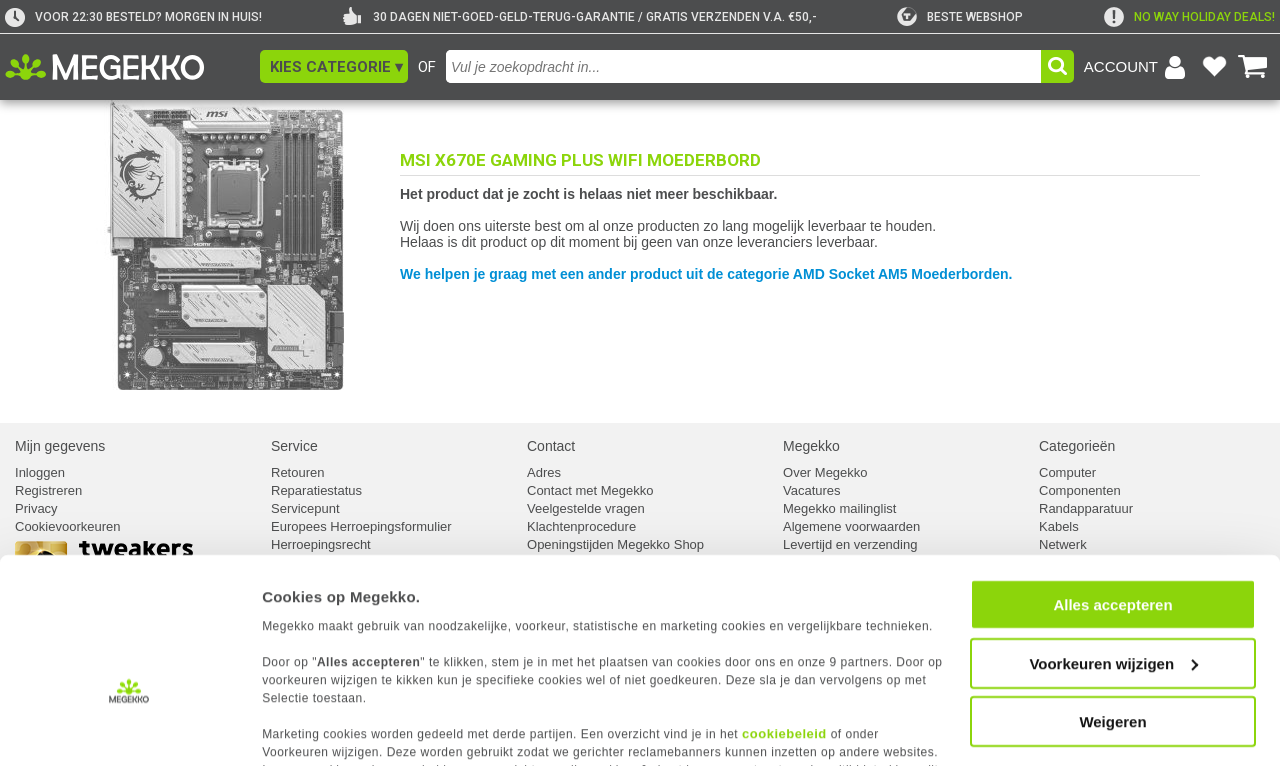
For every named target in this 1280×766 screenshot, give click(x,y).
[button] (334, 66)
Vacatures (812, 490)
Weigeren (1112, 661)
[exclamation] (1189, 17)
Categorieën (1077, 446)
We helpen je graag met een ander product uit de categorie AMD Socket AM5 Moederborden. (706, 274)
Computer (1067, 472)
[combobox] (743, 66)
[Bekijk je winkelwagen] (1253, 67)
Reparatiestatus (316, 490)
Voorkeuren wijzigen (1113, 603)
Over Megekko (825, 472)
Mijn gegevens (60, 446)
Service (294, 446)
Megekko (811, 446)
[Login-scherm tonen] (1138, 67)
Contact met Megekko (590, 490)
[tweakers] (960, 17)
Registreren (48, 490)
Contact (551, 446)
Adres (544, 472)
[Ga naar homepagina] (127, 67)
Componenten (1080, 490)
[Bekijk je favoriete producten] (1214, 67)
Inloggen (40, 472)
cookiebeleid (784, 672)
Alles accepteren (1112, 544)
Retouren (297, 472)
